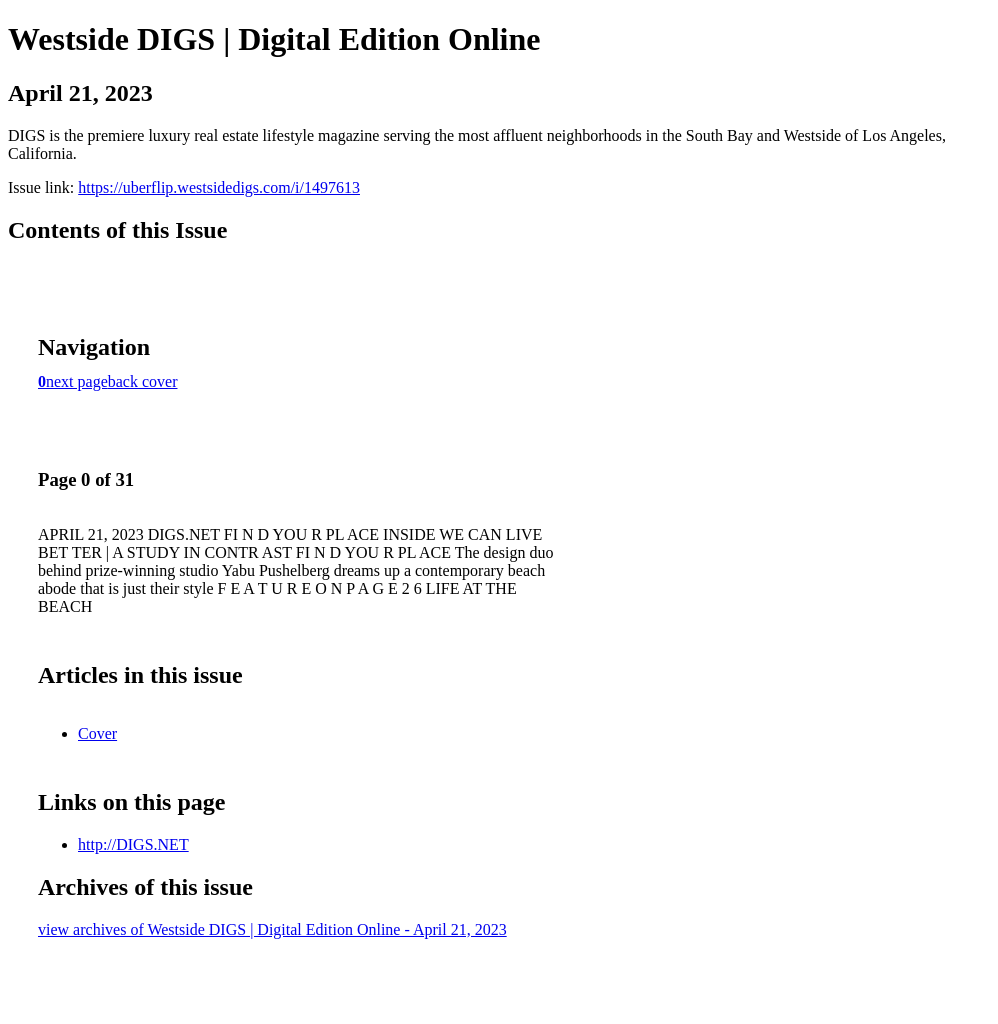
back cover (143, 381)
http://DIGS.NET (133, 844)
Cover (97, 733)
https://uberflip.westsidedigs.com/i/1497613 (219, 187)
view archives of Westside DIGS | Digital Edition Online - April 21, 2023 (272, 929)
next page (77, 381)
